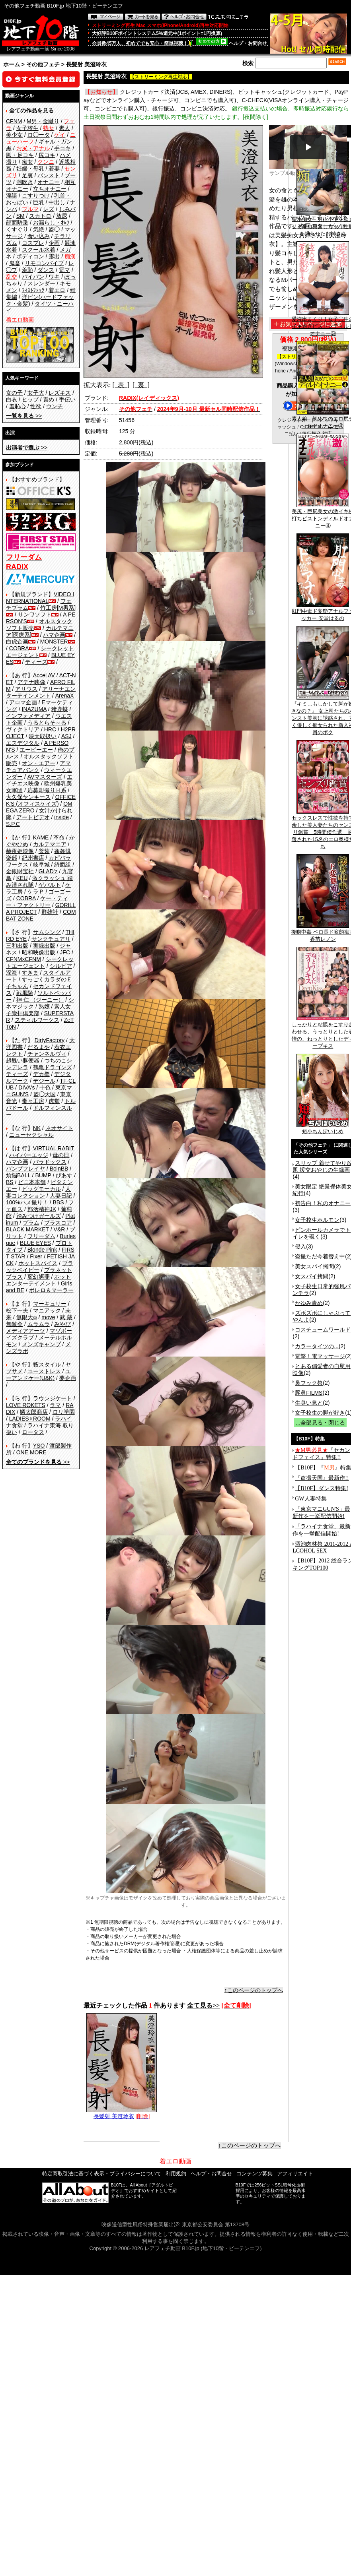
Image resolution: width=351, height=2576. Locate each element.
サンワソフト (34, 614)
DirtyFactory (49, 1040)
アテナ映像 (31, 682)
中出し (57, 202)
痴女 (27, 162)
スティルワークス (37, 1020)
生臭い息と (309, 1402)
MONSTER (54, 641)
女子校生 (27, 128)
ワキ (54, 276)
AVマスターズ (44, 776)
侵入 (300, 1246)
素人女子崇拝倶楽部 (38, 1009)
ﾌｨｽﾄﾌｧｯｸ (33, 290)
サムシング (47, 932)
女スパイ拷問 (311, 1276)
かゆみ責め (309, 1303)
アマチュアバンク (38, 766)
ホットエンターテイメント (38, 1280)
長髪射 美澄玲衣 (121, 2113)
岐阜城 (41, 864)
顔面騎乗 (17, 222)
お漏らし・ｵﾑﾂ (51, 222)
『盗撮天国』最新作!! (322, 1478)
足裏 (27, 175)
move (48, 1317)
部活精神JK (41, 1209)
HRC (50, 729)
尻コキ (47, 155)
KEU (22, 878)
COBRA (19, 648)
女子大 (35, 393)
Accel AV (44, 675)
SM (20, 216)
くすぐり (17, 229)
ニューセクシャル (31, 1135)
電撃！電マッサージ (320, 1356)
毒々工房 (33, 1101)
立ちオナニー (49, 189)
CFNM (14, 121)
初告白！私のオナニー (323, 1203)
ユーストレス (44, 1371)
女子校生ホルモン (317, 1220)
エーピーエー (36, 749)
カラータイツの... (317, 1346)
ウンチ (54, 406)
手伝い (67, 399)
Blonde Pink (42, 1249)
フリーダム (41, 1236)
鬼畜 (14, 263)
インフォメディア (28, 716)
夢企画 (67, 1378)
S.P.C (13, 824)
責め (48, 399)
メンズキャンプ (41, 1344)
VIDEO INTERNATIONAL (40, 597)
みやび (62, 1324)
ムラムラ (38, 1324)
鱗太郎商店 (34, 1412)
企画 (54, 243)
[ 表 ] (120, 385)
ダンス (45, 270)
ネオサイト (59, 1128)
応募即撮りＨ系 (46, 790)
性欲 (35, 406)
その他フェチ (43, 64)
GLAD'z (48, 871)
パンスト (48, 175)
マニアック (47, 1310)
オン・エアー (38, 763)
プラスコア (58, 1222)
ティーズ (36, 662)
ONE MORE (31, 1452)
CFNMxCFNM (23, 959)
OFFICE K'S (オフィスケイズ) (41, 800)
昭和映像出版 (38, 952)
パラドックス (49, 1162)
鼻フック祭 (309, 1383)
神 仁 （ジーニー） (40, 999)
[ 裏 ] (141, 385)
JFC (65, 952)
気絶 (38, 229)
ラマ (55, 1405)
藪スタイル (47, 1364)
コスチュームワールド (323, 1329)
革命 (58, 837)
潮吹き (24, 182)
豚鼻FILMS (308, 1393)
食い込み (38, 236)
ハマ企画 (54, 635)
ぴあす (64, 1175)
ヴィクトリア (22, 729)
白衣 (11, 399)
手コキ (62, 148)
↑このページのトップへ (253, 1990)
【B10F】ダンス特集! (321, 1488)
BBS (58, 1202)
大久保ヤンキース (28, 797)
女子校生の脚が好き (320, 1412)
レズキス (60, 393)
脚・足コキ (20, 155)
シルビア (61, 966)
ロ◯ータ (38, 135)
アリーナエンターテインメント (41, 692)
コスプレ (33, 243)
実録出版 (44, 945)
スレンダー (41, 283)
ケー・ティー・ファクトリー (37, 901)
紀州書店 (33, 858)
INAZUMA (34, 709)
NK (37, 1128)
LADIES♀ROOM (30, 1418)
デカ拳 (41, 1074)
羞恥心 (17, 406)
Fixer (36, 1256)
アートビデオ (33, 817)
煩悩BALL (18, 1175)
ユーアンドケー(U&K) (38, 1374)
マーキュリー (49, 1304)
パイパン (33, 276)
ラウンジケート (52, 1398)
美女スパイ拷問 (314, 1266)
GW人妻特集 (310, 1499)
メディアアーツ (25, 1331)
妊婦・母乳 (30, 168)
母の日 (61, 1155)
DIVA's (26, 1087)
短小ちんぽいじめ (322, 1128)
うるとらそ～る (46, 722)
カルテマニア (49, 844)
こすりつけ (36, 195)
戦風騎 (24, 993)
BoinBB (59, 1168)
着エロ (57, 290)
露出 (54, 256)
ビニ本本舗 (32, 1182)
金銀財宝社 (20, 871)
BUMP (43, 1175)
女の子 (14, 393)
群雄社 (49, 912)
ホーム (11, 64)
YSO (39, 1445)
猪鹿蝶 (59, 709)
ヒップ (30, 399)
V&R (59, 1229)
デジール (44, 1081)
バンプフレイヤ (25, 1168)
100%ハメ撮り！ (27, 1202)
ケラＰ (35, 891)
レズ (48, 209)
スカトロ (40, 216)
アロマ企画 (23, 702)
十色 (45, 1087)
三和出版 (17, 945)
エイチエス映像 (39, 780)
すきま (30, 972)
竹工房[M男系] (58, 608)
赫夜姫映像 (20, 851)
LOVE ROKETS (25, 1405)
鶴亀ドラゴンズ (52, 1067)
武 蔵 (66, 1317)
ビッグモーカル (41, 1189)
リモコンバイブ (44, 263)
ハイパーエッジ (28, 1155)
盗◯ (54, 229)
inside (61, 817)
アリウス (26, 689)
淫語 (11, 195)
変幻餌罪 (38, 1276)
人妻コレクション (38, 1192)
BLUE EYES (35, 1243)
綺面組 (62, 864)
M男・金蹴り (43, 121)
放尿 (61, 216)
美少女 (14, 135)
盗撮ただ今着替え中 (320, 1256)
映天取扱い (43, 736)
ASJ (66, 736)
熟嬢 (44, 1006)
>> (24, 416)
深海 (11, 972)
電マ (64, 270)
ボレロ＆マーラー (51, 1290)
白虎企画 (17, 641)
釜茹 (44, 851)
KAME (41, 837)
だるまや (38, 1047)
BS (10, 1182)
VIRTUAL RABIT (53, 1148)
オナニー (48, 182)
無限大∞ (26, 1317)
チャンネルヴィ (46, 1054)
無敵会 (14, 1324)
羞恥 (27, 270)
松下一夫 (17, 1310)
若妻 (54, 168)
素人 (64, 128)
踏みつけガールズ (38, 1216)
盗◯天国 (44, 1094)
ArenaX (64, 695)
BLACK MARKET (27, 1229)
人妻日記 (61, 1195)
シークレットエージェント (40, 962)
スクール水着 (38, 249)
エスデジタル (22, 743)
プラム (31, 1222)
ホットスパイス (37, 1263)
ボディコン (30, 256)
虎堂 (54, 1101)
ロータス (33, 1432)
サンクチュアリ (50, 939)
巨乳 (38, 202)
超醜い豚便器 (22, 1060)
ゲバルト (50, 885)
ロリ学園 (64, 1412)
